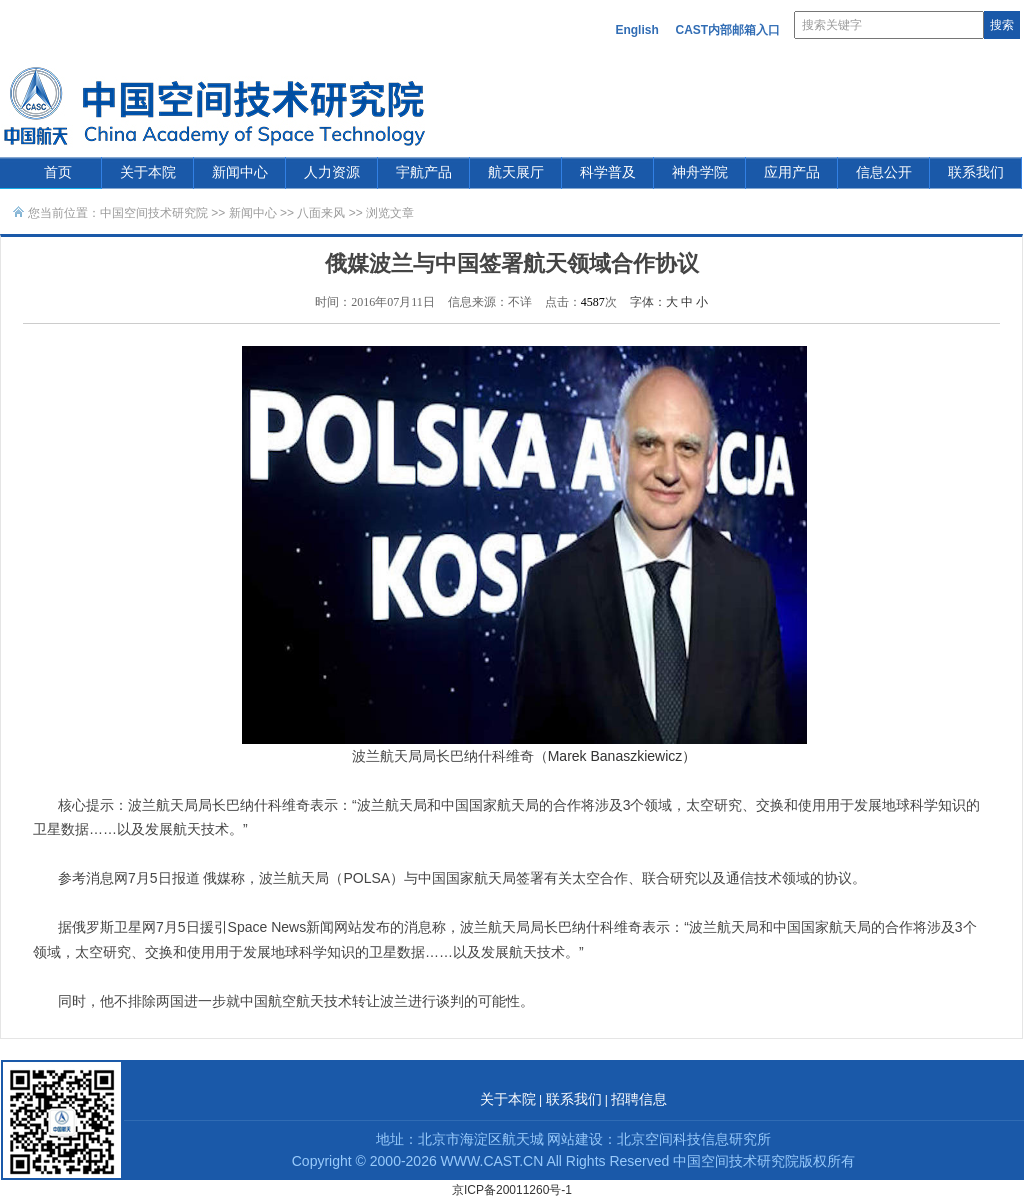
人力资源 (332, 172)
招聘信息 (639, 1099)
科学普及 (608, 172)
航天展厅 (516, 172)
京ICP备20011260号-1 (512, 1190)
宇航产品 (424, 172)
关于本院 (148, 172)
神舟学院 (700, 172)
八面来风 (321, 213)
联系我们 (976, 172)
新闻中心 (240, 172)
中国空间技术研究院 (154, 213)
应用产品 (792, 172)
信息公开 (884, 172)
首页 (58, 172)
